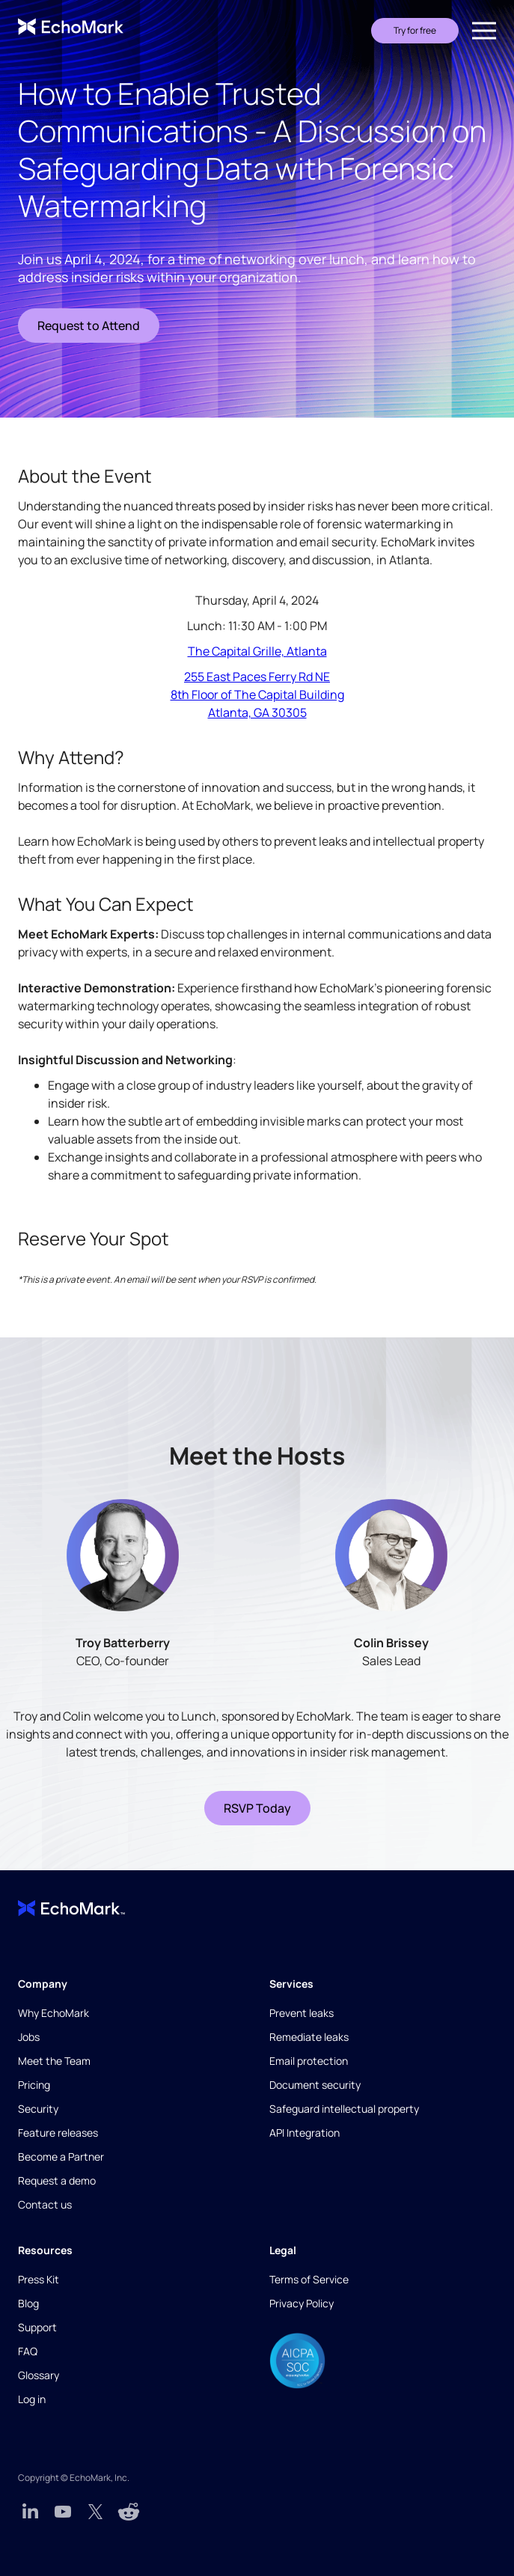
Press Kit (38, 2279)
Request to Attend (88, 325)
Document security (315, 2085)
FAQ (27, 2351)
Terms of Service (309, 2279)
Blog (28, 2303)
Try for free (415, 30)
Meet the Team (54, 2061)
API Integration (304, 2132)
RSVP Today (257, 1808)
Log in (32, 2399)
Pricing (34, 2085)
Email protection (308, 2061)
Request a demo (57, 2180)
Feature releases (58, 2132)
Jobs (29, 2037)
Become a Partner (61, 2156)
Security (38, 2109)
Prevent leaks (301, 2013)
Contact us (45, 2204)
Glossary (38, 2375)
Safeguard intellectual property (344, 2109)
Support (37, 2327)
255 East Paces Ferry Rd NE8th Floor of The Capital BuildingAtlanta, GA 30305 (257, 694)
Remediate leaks (309, 2037)
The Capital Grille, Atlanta (257, 651)
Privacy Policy (301, 2303)
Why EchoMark (53, 2013)
